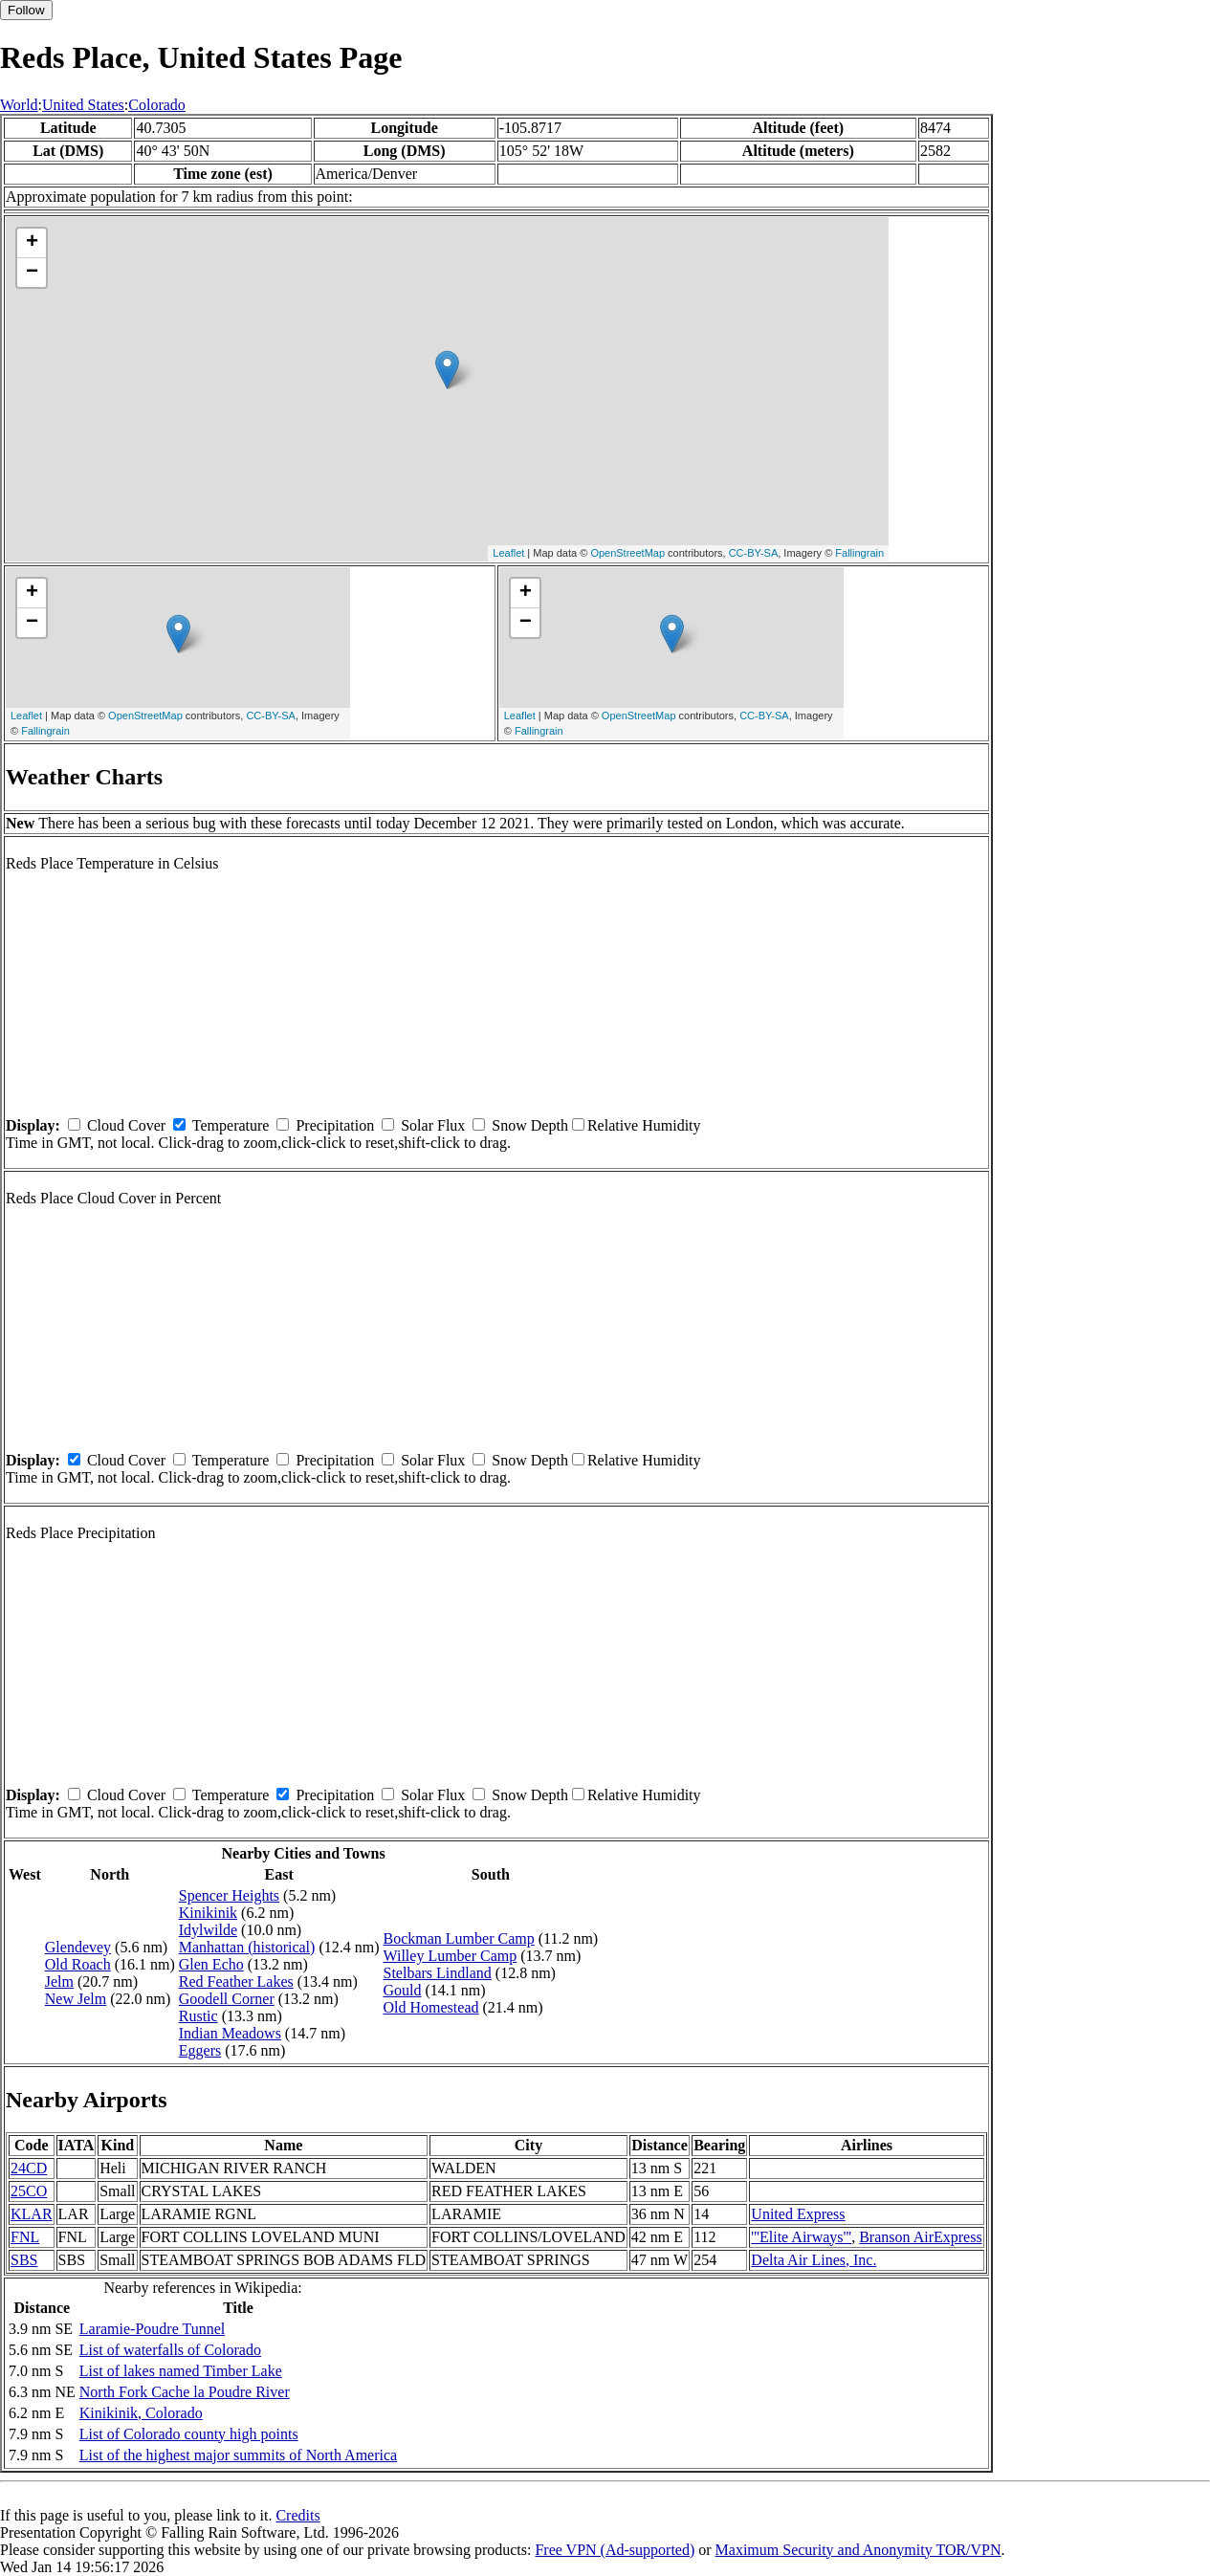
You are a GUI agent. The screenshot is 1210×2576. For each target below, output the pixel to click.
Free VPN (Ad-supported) (614, 2550)
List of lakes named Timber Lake (180, 2371)
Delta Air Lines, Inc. (813, 2260)
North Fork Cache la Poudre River (184, 2392)
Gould (403, 1990)
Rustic (198, 2016)
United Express (798, 2214)
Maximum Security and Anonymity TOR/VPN (858, 2550)
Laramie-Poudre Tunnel (152, 2329)
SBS (24, 2260)
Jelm (59, 1981)
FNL (25, 2237)
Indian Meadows (230, 2033)
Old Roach (78, 1964)
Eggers (200, 2050)
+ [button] (32, 243)
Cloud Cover (126, 1125)
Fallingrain (859, 553)
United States (83, 105)
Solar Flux (433, 1125)
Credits (297, 2515)
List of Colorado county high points (188, 2434)
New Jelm (75, 1999)
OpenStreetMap (627, 553)
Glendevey (78, 1947)
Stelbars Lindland (438, 1973)
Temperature (231, 1125)
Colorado (157, 105)
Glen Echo (211, 1964)
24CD (29, 2168)
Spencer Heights (229, 1895)
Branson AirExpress (920, 2237)
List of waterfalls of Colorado (170, 2350)
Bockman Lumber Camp (459, 1938)
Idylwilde (208, 1930)
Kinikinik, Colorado (141, 2413)
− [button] (32, 272)
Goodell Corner (227, 1999)
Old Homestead (431, 2007)
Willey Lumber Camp (450, 1956)
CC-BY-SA (754, 553)
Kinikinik (208, 1912)
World (19, 105)
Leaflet (508, 553)
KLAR (32, 2214)
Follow (26, 10)
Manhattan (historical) (247, 1947)
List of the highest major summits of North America (238, 2455)
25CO (29, 2191)
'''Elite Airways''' (801, 2237)
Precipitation (335, 1125)
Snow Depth (530, 1125)
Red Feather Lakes (236, 1981)
